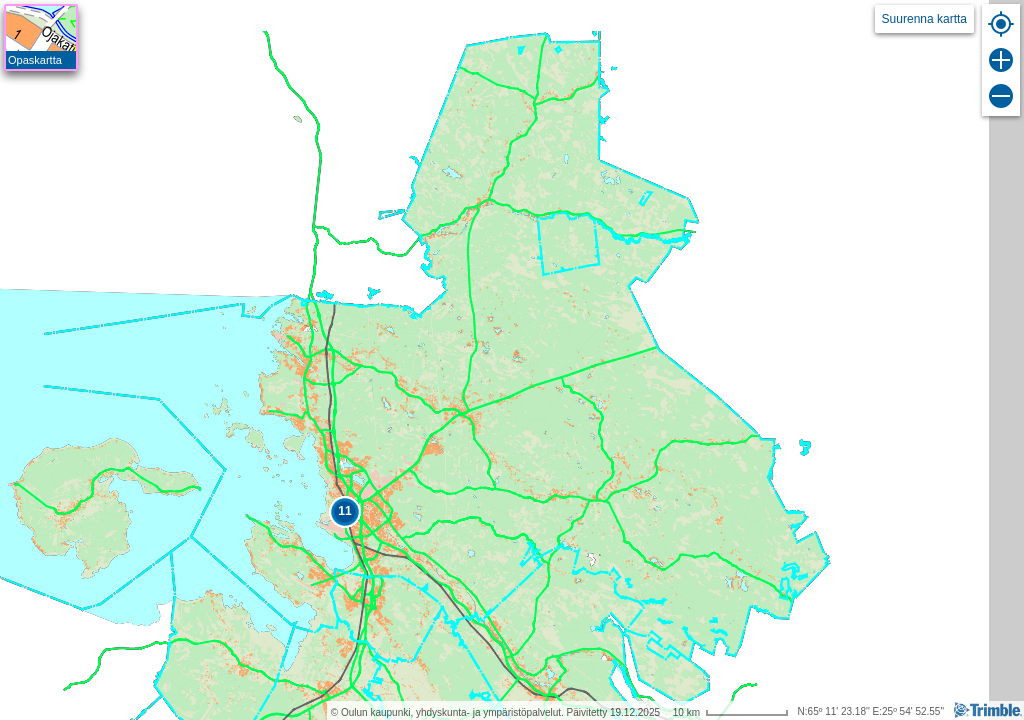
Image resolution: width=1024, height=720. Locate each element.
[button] (345, 512)
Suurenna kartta (924, 19)
